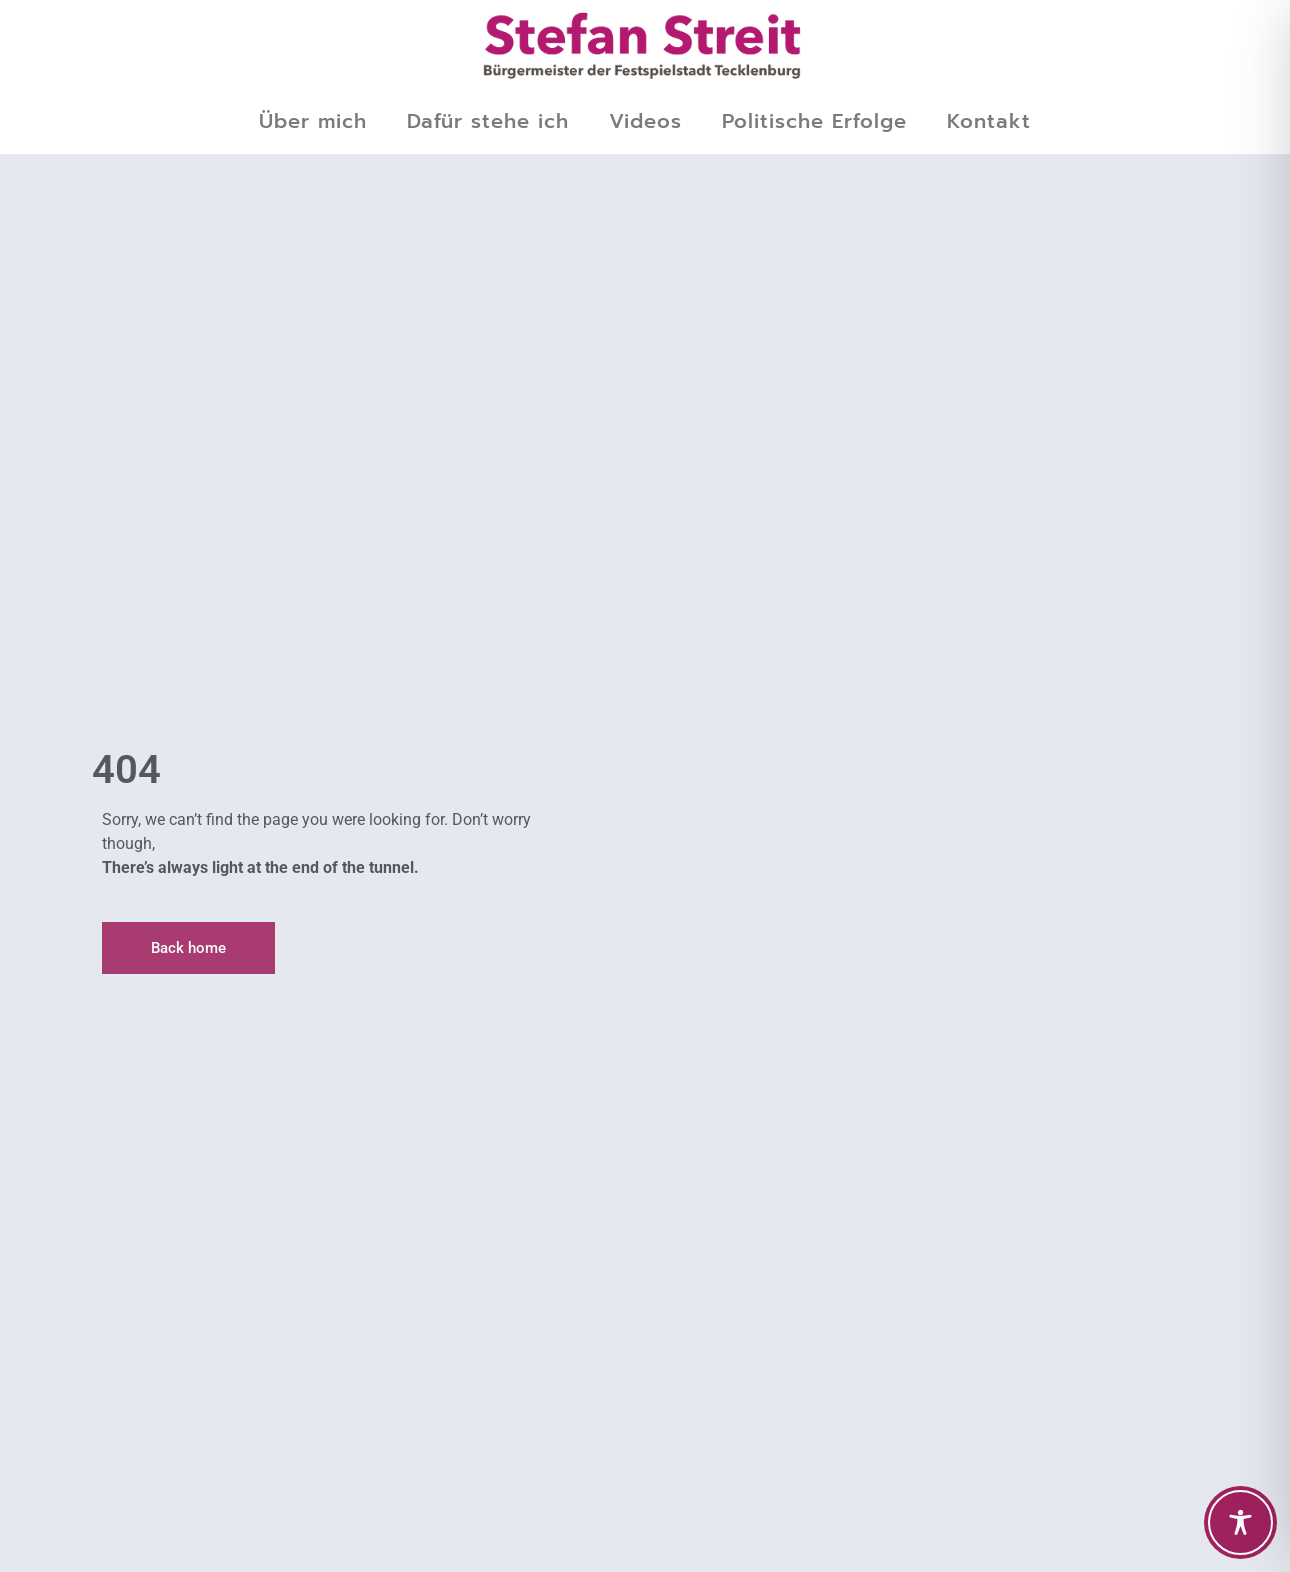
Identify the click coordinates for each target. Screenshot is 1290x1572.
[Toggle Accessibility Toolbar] (1240, 1522)
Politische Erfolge (814, 121)
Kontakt (989, 121)
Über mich (313, 121)
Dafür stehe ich (488, 121)
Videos (645, 121)
